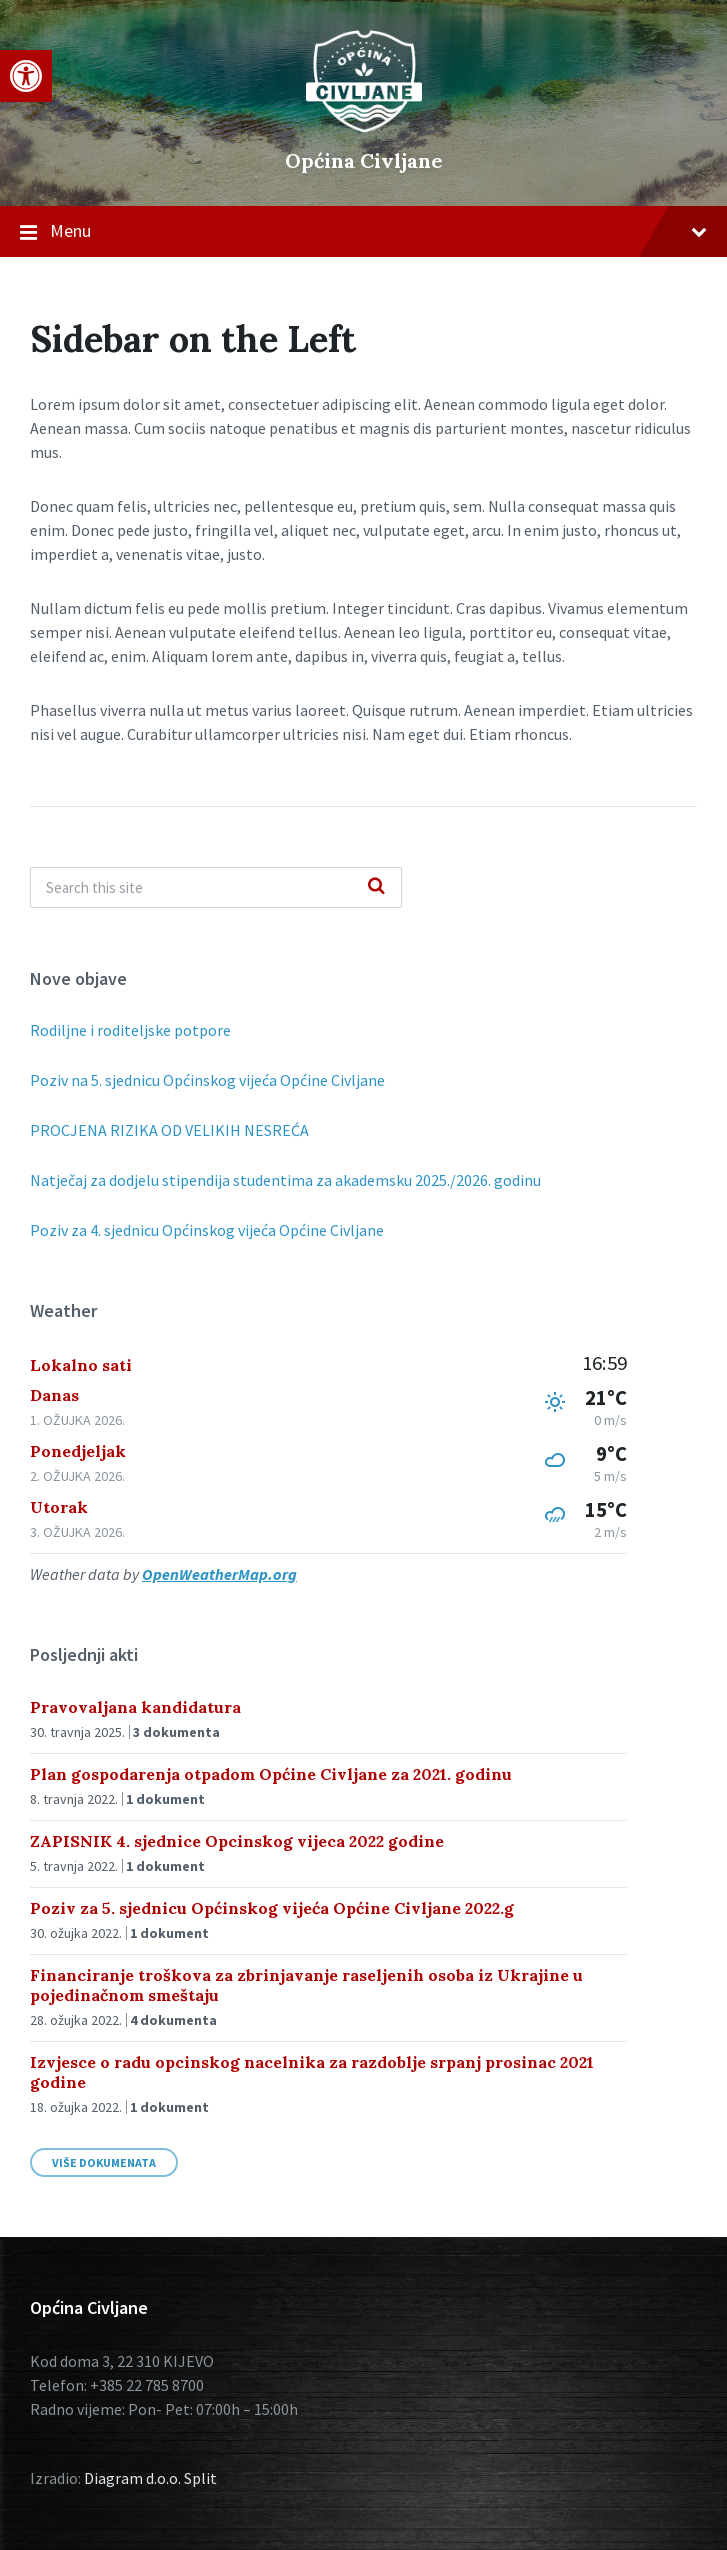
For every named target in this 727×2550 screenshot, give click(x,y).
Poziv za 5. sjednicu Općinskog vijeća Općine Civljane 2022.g (272, 1908)
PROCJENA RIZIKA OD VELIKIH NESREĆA (169, 1130)
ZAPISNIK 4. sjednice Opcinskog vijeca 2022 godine (237, 1841)
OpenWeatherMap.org (219, 1574)
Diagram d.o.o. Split (150, 2478)
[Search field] (216, 887)
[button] (26, 76)
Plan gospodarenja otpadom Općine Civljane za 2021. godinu (271, 1774)
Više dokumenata (104, 2162)
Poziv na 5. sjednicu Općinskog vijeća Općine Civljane (207, 1080)
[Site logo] (364, 127)
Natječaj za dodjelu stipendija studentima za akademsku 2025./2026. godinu (285, 1180)
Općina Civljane (364, 160)
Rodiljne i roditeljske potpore (130, 1030)
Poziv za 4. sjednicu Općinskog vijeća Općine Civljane (207, 1230)
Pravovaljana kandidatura (135, 1707)
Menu (363, 232)
